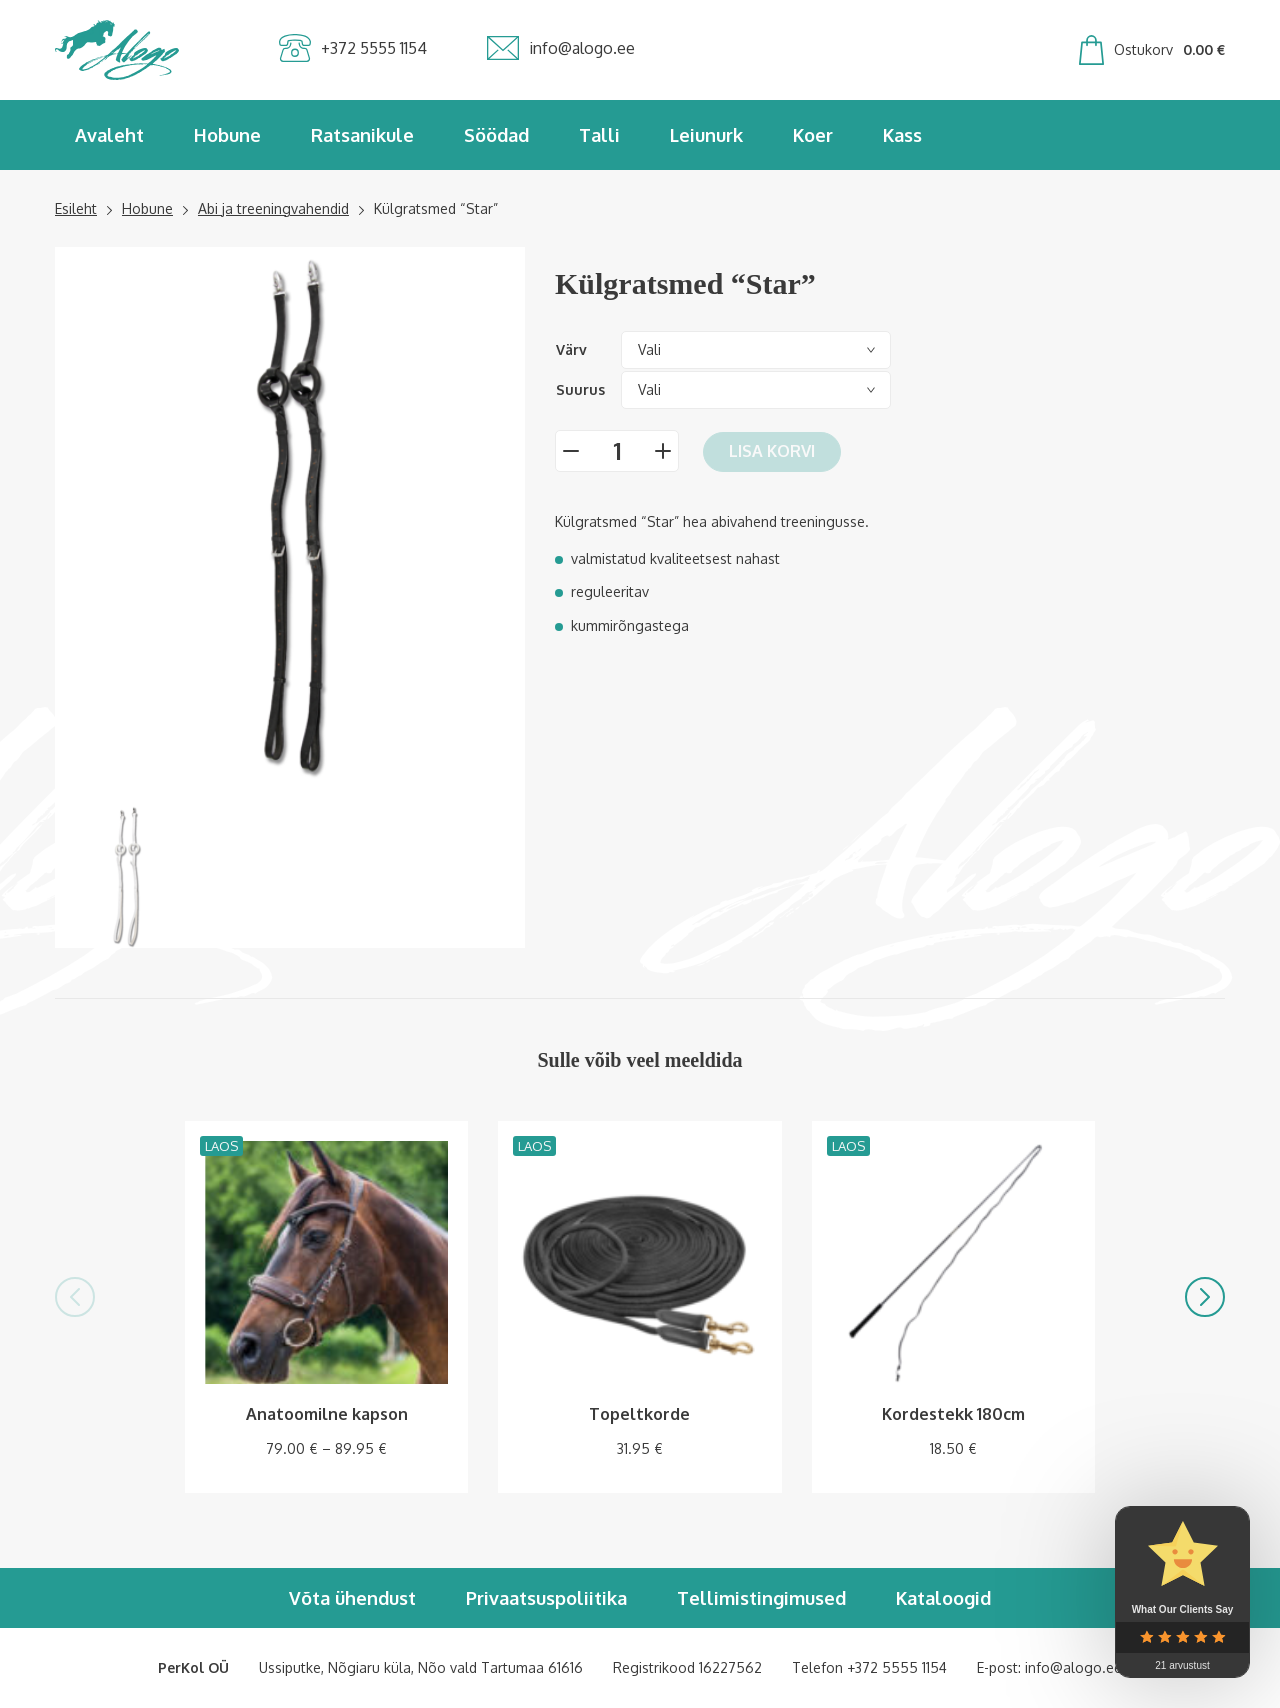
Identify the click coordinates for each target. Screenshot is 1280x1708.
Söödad (496, 135)
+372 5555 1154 (897, 1667)
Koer (813, 135)
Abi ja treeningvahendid (273, 208)
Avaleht (109, 135)
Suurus (580, 389)
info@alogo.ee (1073, 1667)
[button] (75, 1297)
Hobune (227, 135)
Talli (599, 135)
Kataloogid (943, 1598)
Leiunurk (706, 135)
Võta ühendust (352, 1598)
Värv (571, 349)
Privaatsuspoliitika (546, 1598)
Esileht (76, 208)
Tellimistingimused (761, 1598)
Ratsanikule (362, 135)
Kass (902, 135)
